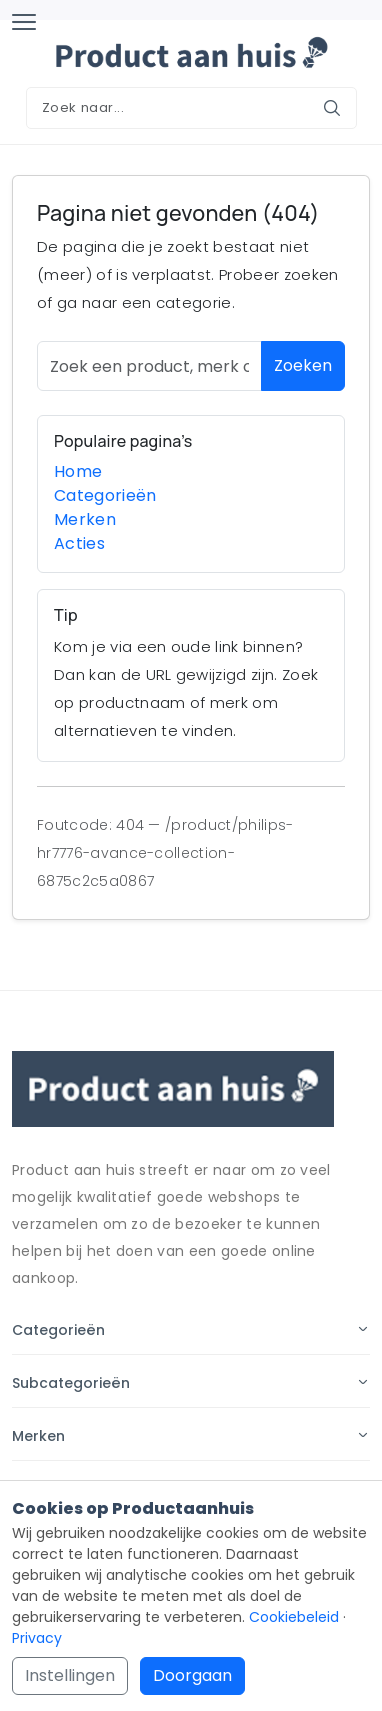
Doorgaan (192, 1675)
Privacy (37, 1638)
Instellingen (70, 1675)
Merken (85, 519)
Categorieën (105, 495)
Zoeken (303, 365)
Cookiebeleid (294, 1617)
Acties (79, 543)
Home (78, 471)
